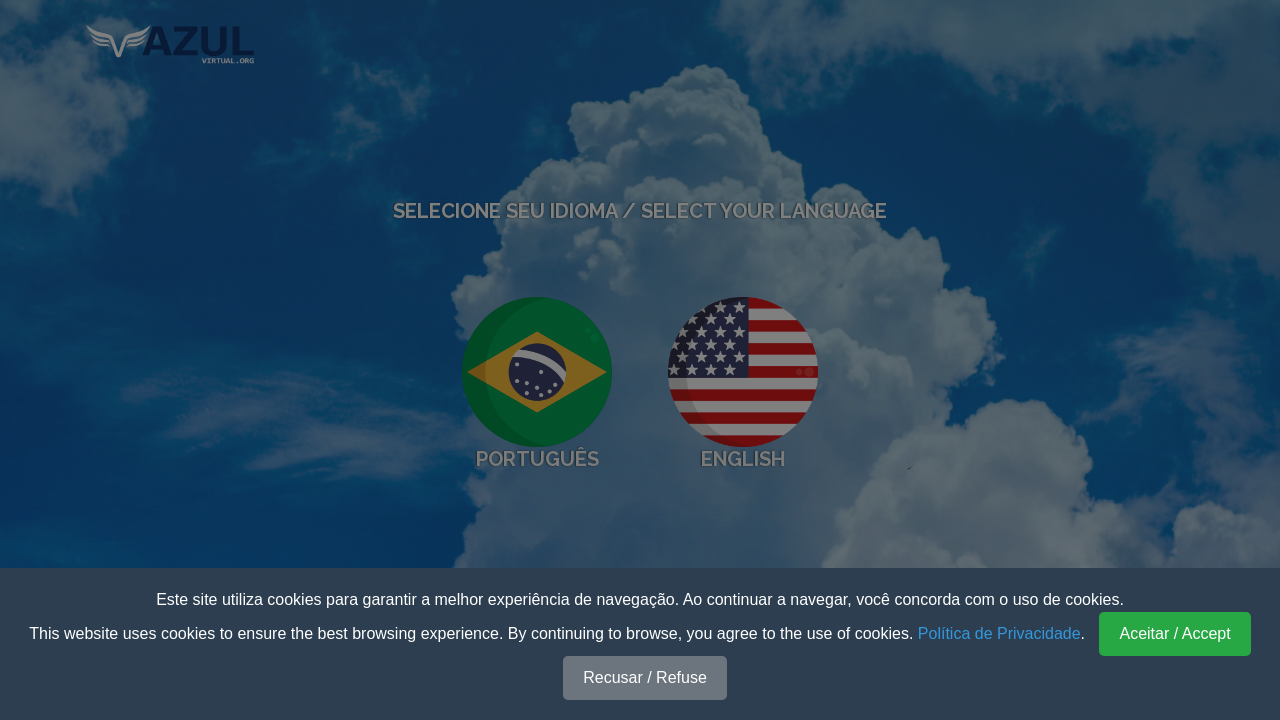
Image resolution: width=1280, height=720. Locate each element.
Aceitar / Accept (1174, 633)
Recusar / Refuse (645, 677)
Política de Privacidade (999, 633)
